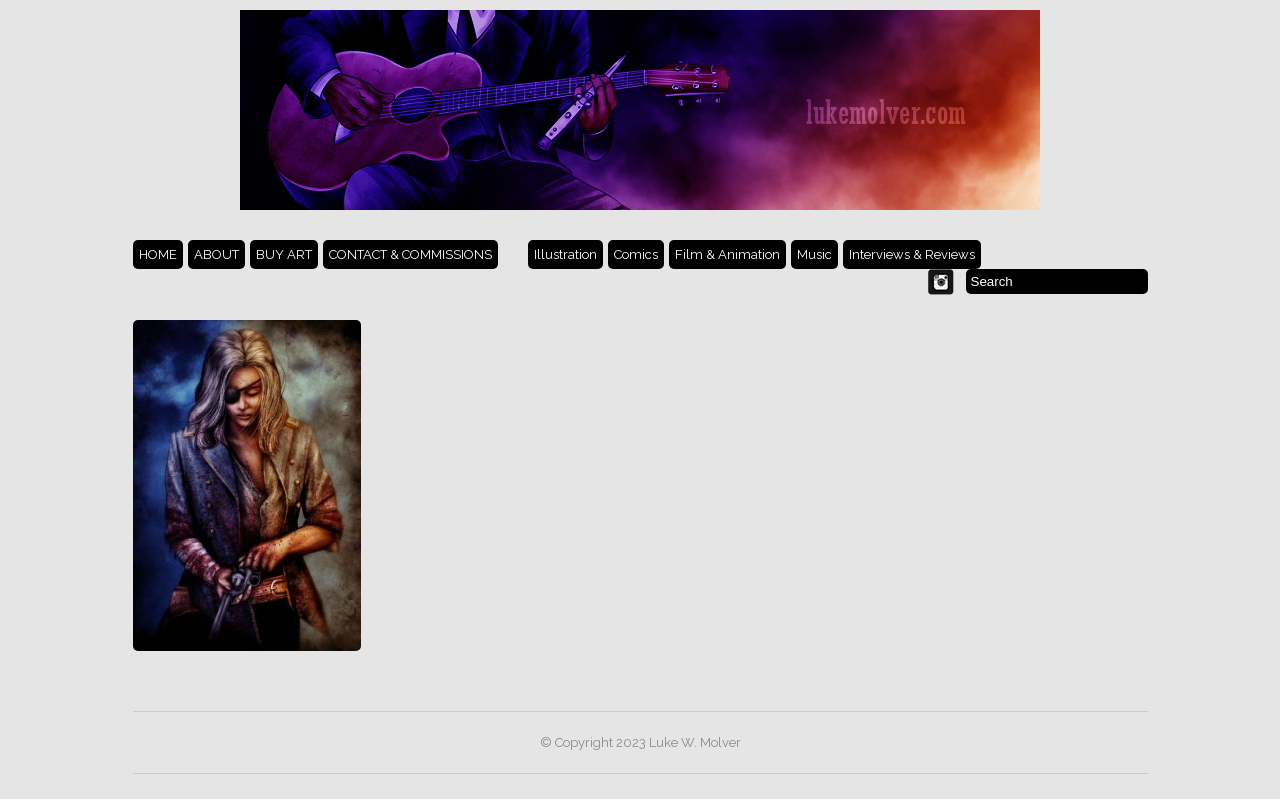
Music (814, 254)
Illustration (565, 254)
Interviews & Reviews (912, 254)
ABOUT (216, 254)
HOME (158, 254)
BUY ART (284, 254)
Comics (636, 254)
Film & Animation (727, 254)
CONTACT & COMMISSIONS (410, 254)
